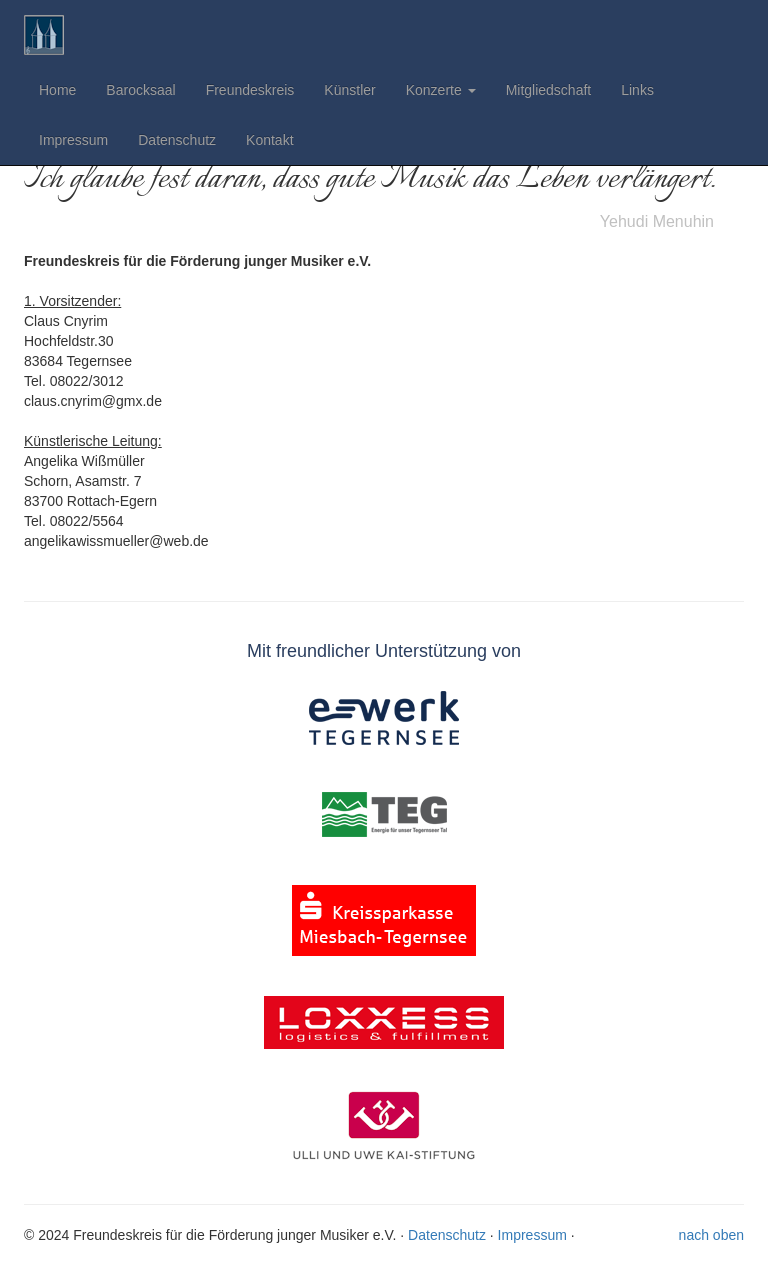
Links (637, 90)
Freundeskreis (250, 90)
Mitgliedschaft (549, 90)
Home (57, 90)
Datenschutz (177, 140)
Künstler (349, 90)
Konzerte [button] (441, 90)
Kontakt (269, 140)
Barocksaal (140, 90)
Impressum (73, 140)
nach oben (711, 1235)
